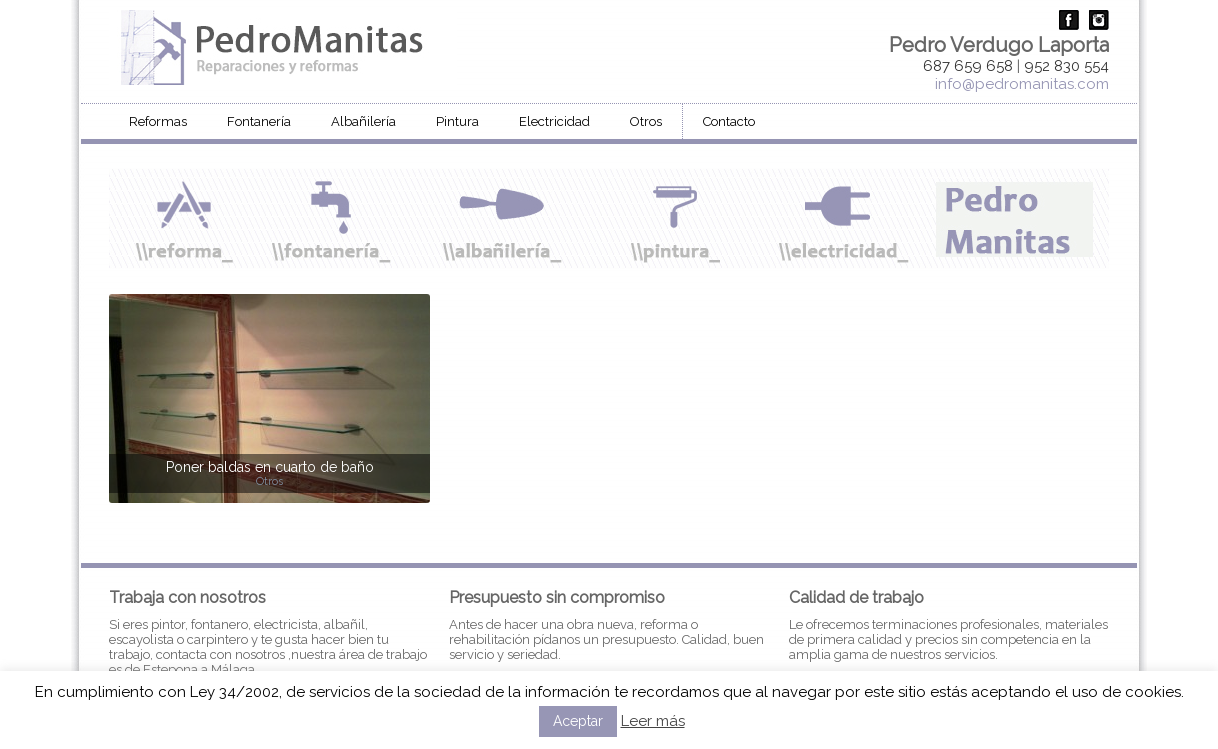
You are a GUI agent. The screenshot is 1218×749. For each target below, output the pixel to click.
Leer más (653, 721)
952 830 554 (1066, 66)
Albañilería (363, 121)
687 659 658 (968, 66)
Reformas (158, 121)
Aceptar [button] (578, 721)
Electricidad (554, 121)
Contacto (729, 121)
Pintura (457, 121)
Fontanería (259, 121)
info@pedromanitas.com (1022, 84)
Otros (646, 121)
